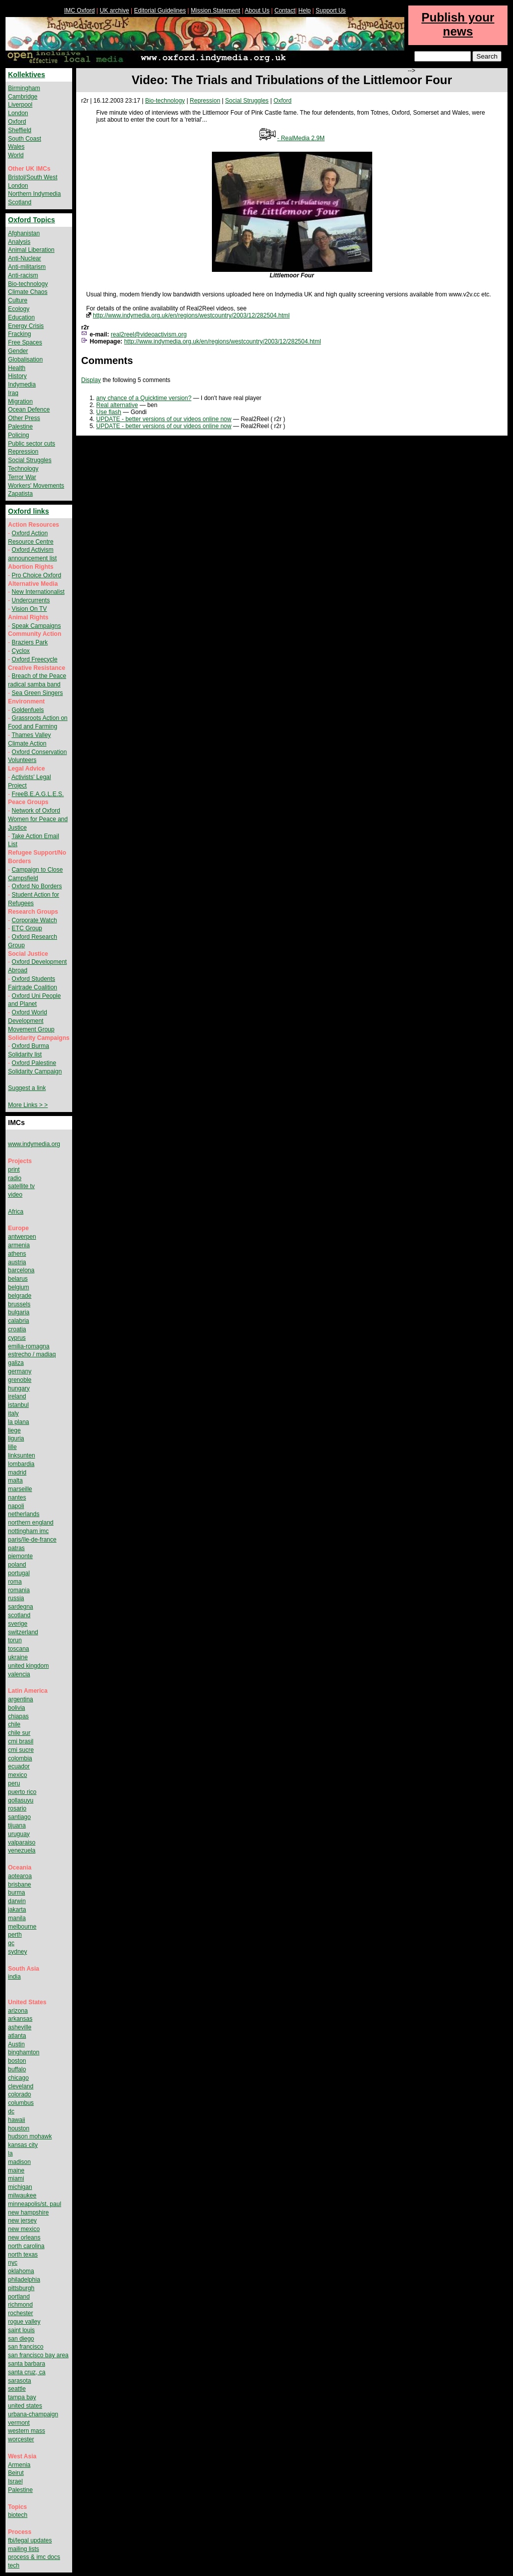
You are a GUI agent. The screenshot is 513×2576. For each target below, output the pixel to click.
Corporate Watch (34, 920)
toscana (18, 1648)
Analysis (19, 241)
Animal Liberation (31, 249)
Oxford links (28, 511)
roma (15, 1581)
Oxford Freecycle (34, 659)
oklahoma (21, 2271)
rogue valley (24, 2321)
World (16, 155)
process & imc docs (34, 2556)
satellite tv (21, 1186)
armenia (19, 1245)
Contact (285, 10)
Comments (107, 360)
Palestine (20, 426)
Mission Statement (215, 10)
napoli (16, 1506)
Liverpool (20, 104)
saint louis (21, 2330)
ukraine (18, 1657)
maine (16, 2170)
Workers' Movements (36, 485)
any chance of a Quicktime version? (143, 398)
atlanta (17, 2035)
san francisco (26, 2346)
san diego (21, 2338)
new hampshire (28, 2212)
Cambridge (23, 96)
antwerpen (22, 1236)
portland (19, 2296)
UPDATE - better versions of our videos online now (163, 419)
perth (15, 1934)
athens (17, 1253)
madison (19, 2161)
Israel (15, 2481)
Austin (16, 2044)
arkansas (20, 2018)
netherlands (24, 1514)
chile (14, 1724)
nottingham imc (28, 1531)
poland (17, 1564)
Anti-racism (23, 275)
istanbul (18, 1404)
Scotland (20, 202)
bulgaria (19, 1312)
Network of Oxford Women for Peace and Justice (38, 819)
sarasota (19, 2380)
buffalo (17, 2069)
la (10, 2153)
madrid (17, 1472)
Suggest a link (27, 1087)
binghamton (24, 2052)
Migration (20, 401)
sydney (17, 1951)
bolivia (16, 1707)
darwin (17, 1901)
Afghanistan (24, 233)
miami (16, 2178)
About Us (257, 10)
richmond (20, 2304)
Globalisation (25, 359)
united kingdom (28, 1665)
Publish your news (457, 24)
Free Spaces (25, 342)
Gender (18, 350)
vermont (19, 2422)
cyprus (17, 1337)
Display (91, 380)
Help (305, 10)
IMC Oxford (79, 10)
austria (17, 1262)
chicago (18, 2077)
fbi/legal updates (30, 2540)
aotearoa (20, 1876)
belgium (18, 1287)
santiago (19, 1816)
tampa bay (22, 2397)
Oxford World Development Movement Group (31, 1021)
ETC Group (27, 928)
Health (17, 368)
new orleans (24, 2237)
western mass (26, 2430)
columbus (21, 2102)
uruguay (19, 1833)
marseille (20, 1489)
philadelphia (24, 2279)
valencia (19, 1674)
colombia (20, 1758)
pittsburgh (21, 2288)
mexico (17, 1774)
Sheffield (19, 130)
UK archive (114, 10)
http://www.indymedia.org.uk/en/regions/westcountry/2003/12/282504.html (191, 315)
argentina (20, 1699)
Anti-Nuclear (24, 258)
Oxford (283, 100)
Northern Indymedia (34, 193)
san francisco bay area (38, 2355)
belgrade (20, 1295)
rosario (17, 1808)
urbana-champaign (33, 2414)
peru (14, 1783)
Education (21, 317)
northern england (31, 1522)
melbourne (22, 1926)
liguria (16, 1438)
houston (19, 2128)
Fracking (19, 333)
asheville (20, 2027)
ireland (17, 1396)
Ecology (19, 308)
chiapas (18, 1716)
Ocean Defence (29, 409)
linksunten (21, 1455)
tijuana (17, 1825)
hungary (19, 1388)
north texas (23, 2254)
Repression (205, 100)
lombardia (21, 1463)
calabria (18, 1320)
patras (16, 1548)
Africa (16, 1211)
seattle (17, 2388)
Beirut (16, 2472)
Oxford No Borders (37, 886)
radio (15, 1178)
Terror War (22, 477)
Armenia (19, 2464)
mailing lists (23, 2548)
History (17, 376)
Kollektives (26, 75)
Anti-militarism (27, 266)
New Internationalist (38, 591)
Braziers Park (30, 642)
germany (20, 1371)
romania (19, 1590)
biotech (18, 2514)
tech (14, 2565)
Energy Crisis (26, 325)
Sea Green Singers (37, 692)
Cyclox (21, 650)
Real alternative (117, 405)
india (14, 1976)
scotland (19, 1615)
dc (11, 2111)
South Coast (24, 138)
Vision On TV (29, 608)
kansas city (23, 2144)
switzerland (23, 1632)
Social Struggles (247, 100)
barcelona (21, 1270)
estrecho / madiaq (32, 1354)
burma (16, 1892)
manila (17, 1918)
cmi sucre (21, 1749)
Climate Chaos (28, 291)
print (14, 1169)
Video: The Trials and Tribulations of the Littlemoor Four (292, 80)
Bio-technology (165, 100)
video (15, 1194)
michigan (20, 2186)
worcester (21, 2439)
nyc (13, 2262)
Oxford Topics (31, 220)
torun (15, 1640)
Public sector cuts (31, 443)
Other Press (24, 418)
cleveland (21, 2086)
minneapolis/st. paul (34, 2203)
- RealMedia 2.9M (301, 138)
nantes (17, 1497)
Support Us (331, 10)
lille (12, 1446)
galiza (16, 1362)
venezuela (22, 1850)
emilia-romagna (29, 1346)
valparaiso (22, 1842)
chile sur (19, 1732)
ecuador (19, 1766)
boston (17, 2060)
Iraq (13, 393)
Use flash (108, 412)
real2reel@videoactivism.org (149, 334)
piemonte (20, 1556)
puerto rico (22, 1791)
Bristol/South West (32, 177)
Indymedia (22, 384)
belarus (18, 1278)
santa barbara (26, 2363)
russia (16, 1598)
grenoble (20, 1379)
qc (11, 1943)
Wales (16, 146)
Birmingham (24, 88)
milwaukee (22, 2195)
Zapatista (20, 493)
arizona (18, 2010)
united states (25, 2405)
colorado (19, 2094)
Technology (23, 468)
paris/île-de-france (32, 1539)
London (18, 113)
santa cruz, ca (27, 2372)
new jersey (22, 2220)
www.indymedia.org (34, 1144)
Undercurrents (31, 600)
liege (14, 1430)
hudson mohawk (30, 2136)
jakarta (17, 1909)
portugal (19, 1573)
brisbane (19, 1884)
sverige (18, 1623)
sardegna (20, 1606)
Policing (18, 435)
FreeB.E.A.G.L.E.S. (38, 794)
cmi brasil (21, 1741)
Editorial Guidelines (160, 10)
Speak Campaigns (36, 625)
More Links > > (28, 1105)
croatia (17, 1329)
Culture (18, 300)
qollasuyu (21, 1800)
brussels (19, 1304)
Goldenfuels (28, 709)
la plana (18, 1421)
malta (15, 1480)
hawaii (16, 2119)
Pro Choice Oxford (36, 575)
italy (13, 1413)
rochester (20, 2313)
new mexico (24, 2229)
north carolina (26, 2246)
